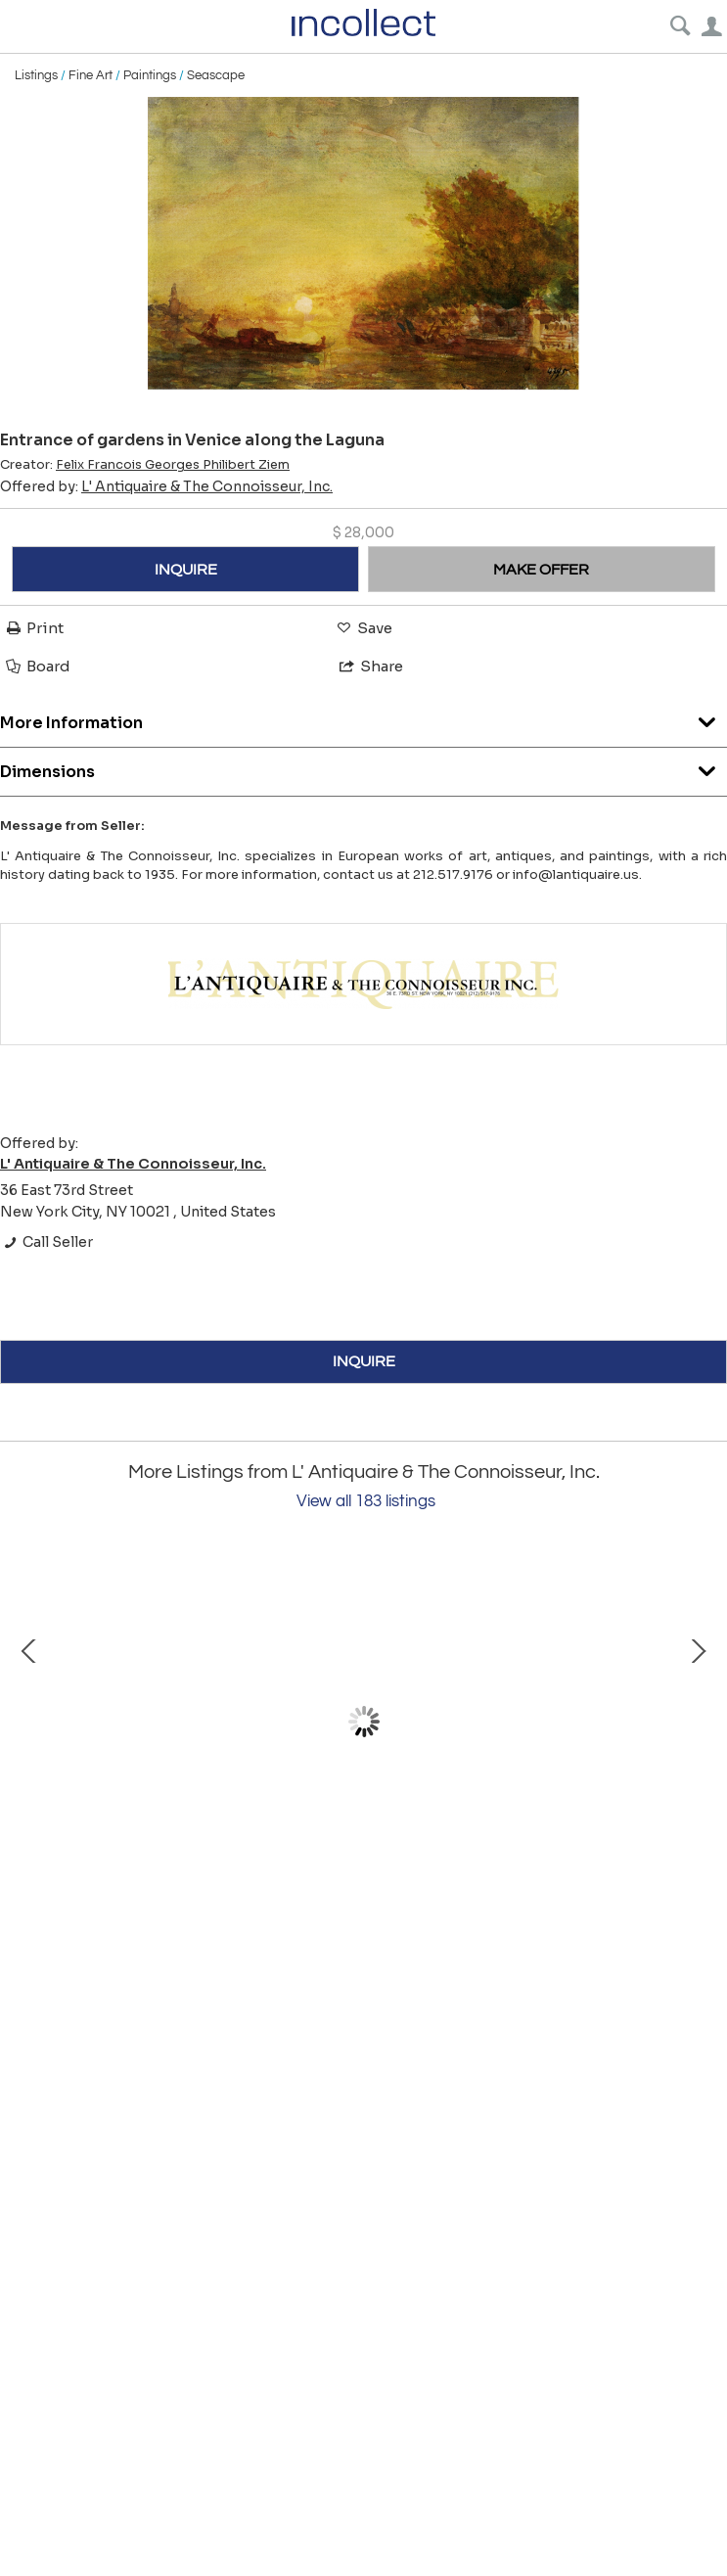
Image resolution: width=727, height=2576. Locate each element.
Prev (29, 1721)
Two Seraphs (235, 1899)
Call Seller (46, 1242)
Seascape (216, 75)
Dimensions (363, 767)
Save (363, 628)
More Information (363, 718)
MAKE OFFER (541, 569)
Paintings (149, 75)
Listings (36, 75)
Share (370, 666)
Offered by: (166, 486)
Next (697, 1721)
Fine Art (90, 75)
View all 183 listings (365, 1501)
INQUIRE (186, 569)
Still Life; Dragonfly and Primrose (597, 1899)
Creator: (145, 465)
